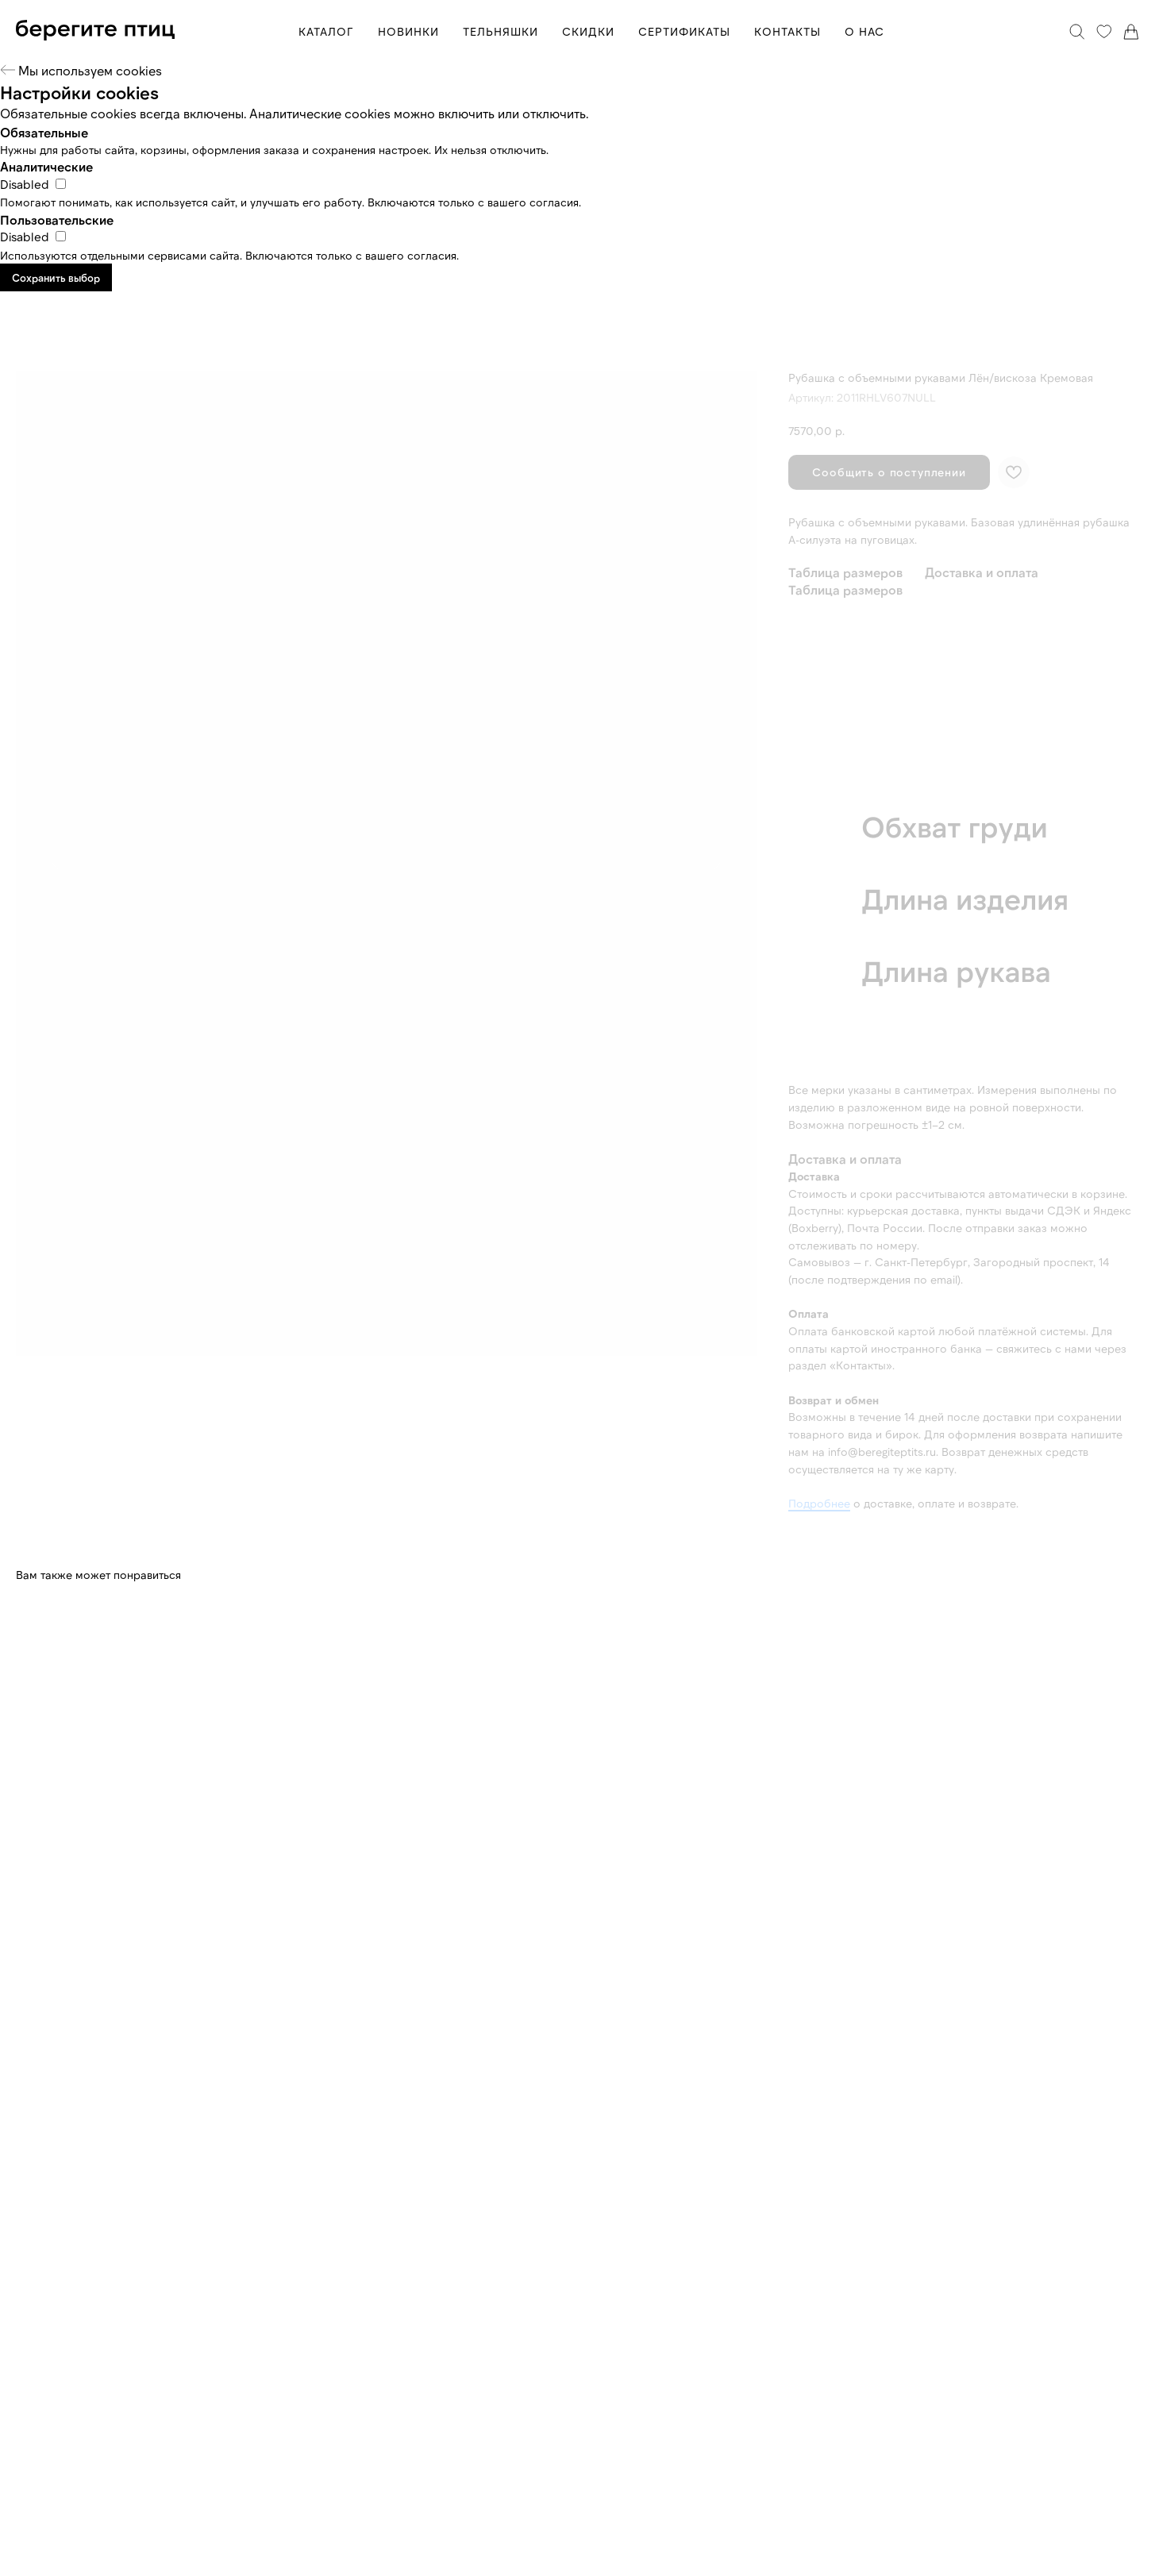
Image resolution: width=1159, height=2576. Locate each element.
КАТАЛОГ (326, 31)
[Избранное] (1104, 32)
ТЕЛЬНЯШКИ (500, 31)
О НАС (864, 31)
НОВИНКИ (408, 31)
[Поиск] (1077, 32)
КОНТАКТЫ (787, 31)
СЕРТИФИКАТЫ (684, 31)
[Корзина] (1131, 32)
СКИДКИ (588, 31)
